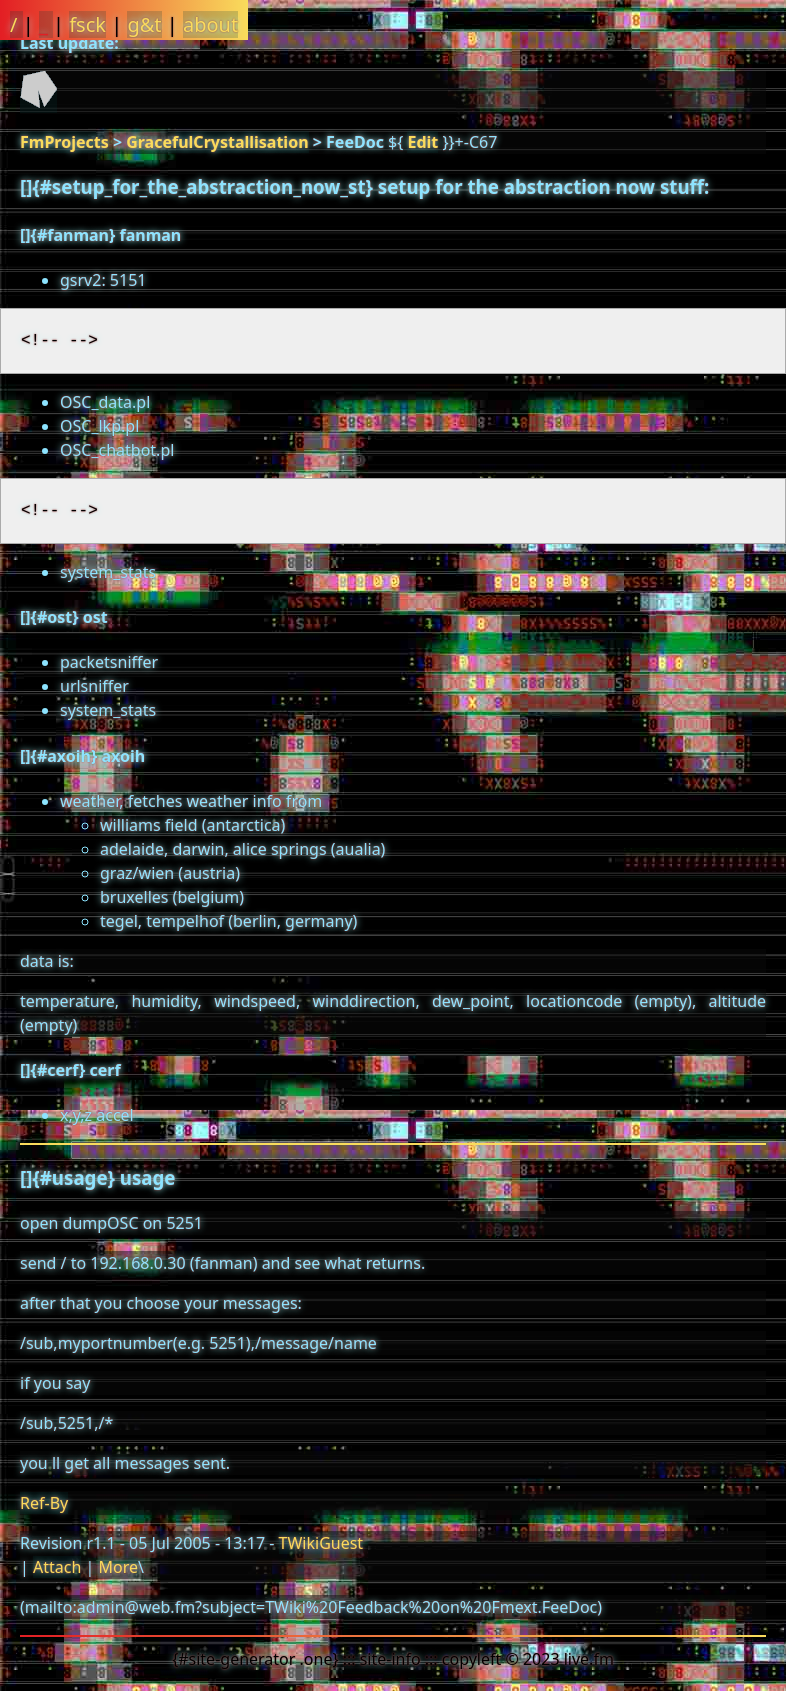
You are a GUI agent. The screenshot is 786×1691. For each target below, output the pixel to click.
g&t (144, 24)
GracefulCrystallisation (217, 142)
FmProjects (64, 142)
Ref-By (44, 1503)
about (210, 24)
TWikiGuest (321, 1543)
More (118, 1567)
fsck (87, 24)
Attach (57, 1567)
